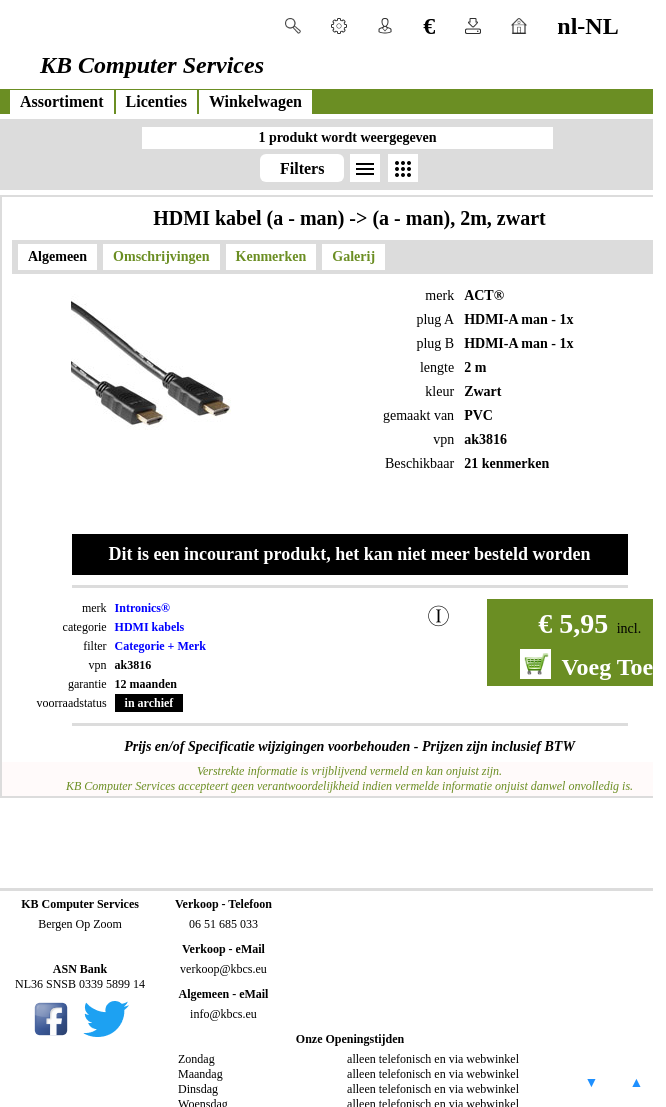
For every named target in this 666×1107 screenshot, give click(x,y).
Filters (302, 168)
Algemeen (57, 256)
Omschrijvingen (161, 256)
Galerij (353, 256)
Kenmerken (271, 256)
